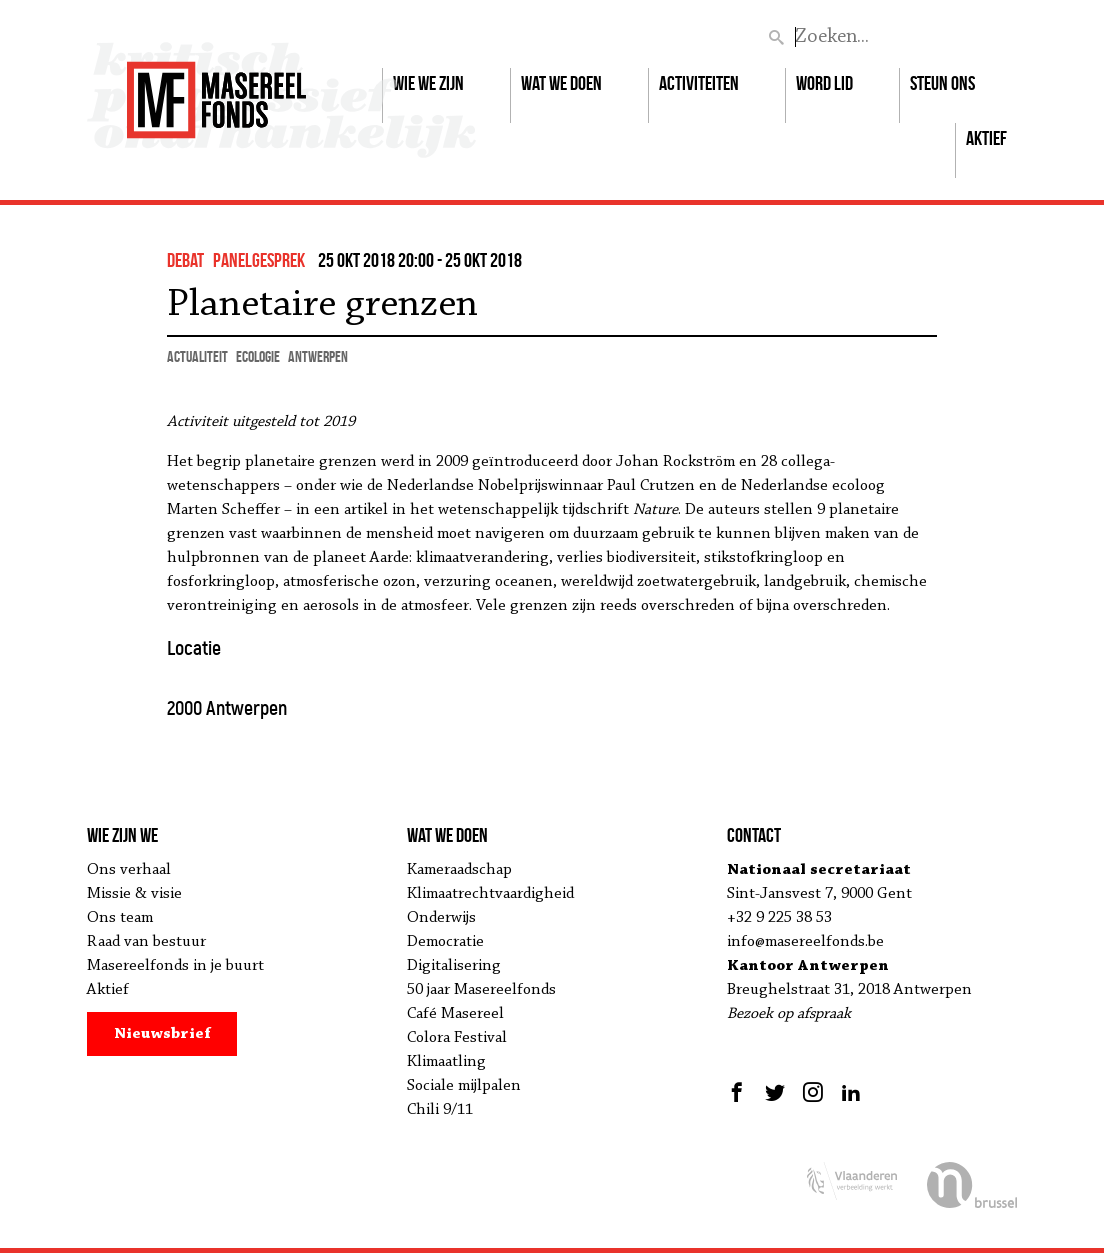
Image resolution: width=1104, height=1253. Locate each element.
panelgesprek (259, 260)
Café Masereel (455, 1014)
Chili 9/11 (440, 1110)
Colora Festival (457, 1038)
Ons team (120, 918)
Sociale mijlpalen (464, 1086)
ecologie (258, 356)
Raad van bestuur (146, 942)
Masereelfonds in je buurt (175, 966)
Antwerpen (318, 356)
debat (185, 260)
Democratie (445, 942)
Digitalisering (454, 966)
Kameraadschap (459, 870)
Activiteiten (699, 83)
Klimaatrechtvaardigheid (490, 894)
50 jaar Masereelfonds (481, 990)
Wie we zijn (428, 83)
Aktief (986, 138)
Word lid (824, 83)
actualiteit (197, 356)
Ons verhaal (129, 870)
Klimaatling (446, 1062)
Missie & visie (134, 894)
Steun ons (942, 83)
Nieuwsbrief (162, 1034)
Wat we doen (561, 83)
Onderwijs (441, 918)
